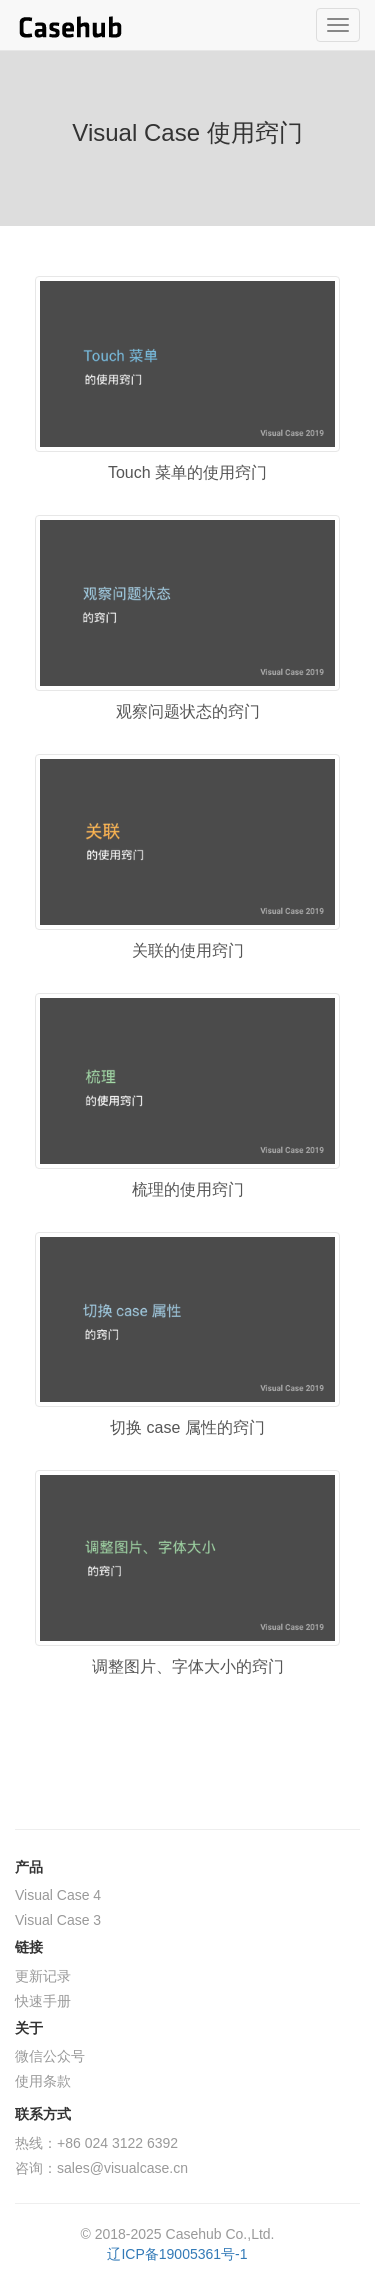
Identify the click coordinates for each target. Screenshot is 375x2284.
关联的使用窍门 (188, 950)
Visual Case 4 (58, 1895)
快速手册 (43, 2001)
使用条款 (43, 2081)
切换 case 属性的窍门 (187, 1427)
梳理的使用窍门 (188, 1189)
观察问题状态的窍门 (188, 711)
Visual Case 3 (58, 1920)
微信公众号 (50, 2056)
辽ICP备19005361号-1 (177, 2254)
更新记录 (43, 1976)
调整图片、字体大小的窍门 (188, 1666)
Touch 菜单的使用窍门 (187, 472)
